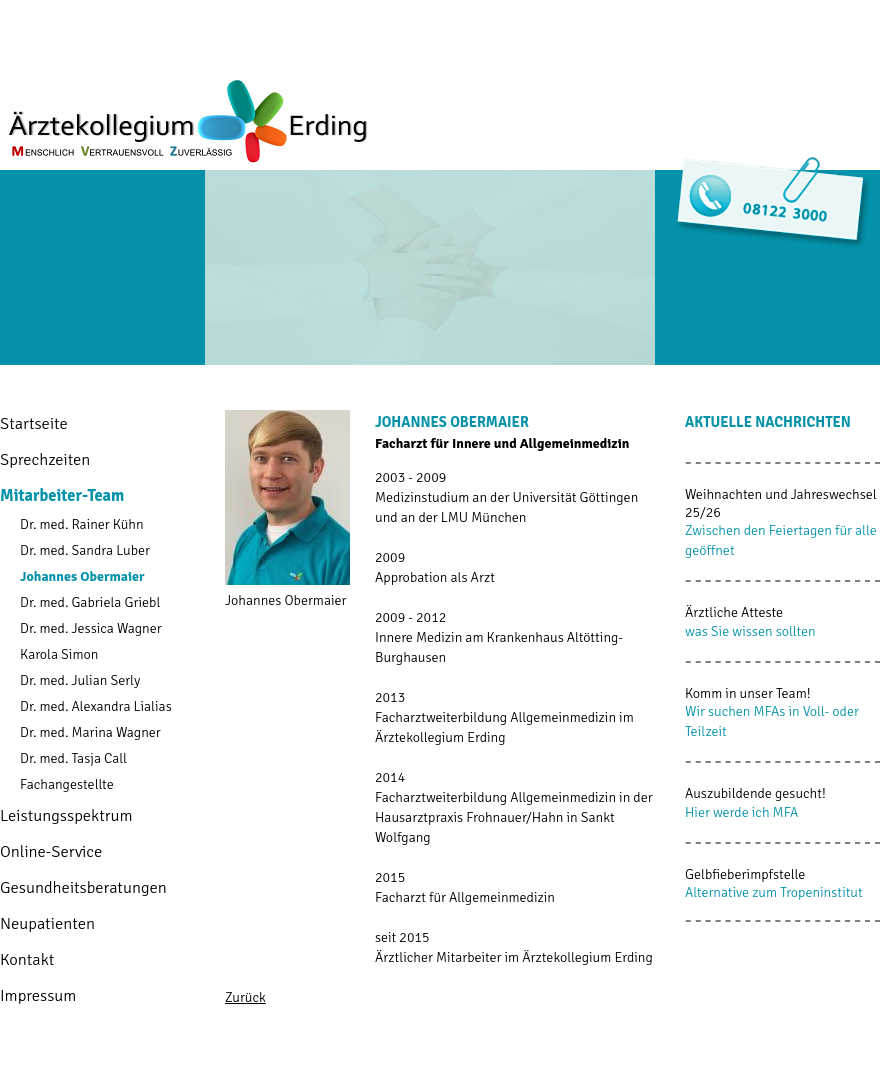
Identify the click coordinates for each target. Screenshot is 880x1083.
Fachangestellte (67, 784)
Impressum (38, 995)
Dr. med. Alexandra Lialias (96, 706)
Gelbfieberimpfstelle (745, 874)
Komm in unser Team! (748, 693)
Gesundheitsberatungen (83, 887)
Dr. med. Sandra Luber (85, 550)
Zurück (245, 997)
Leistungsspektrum (66, 815)
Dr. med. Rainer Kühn (82, 524)
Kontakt (27, 959)
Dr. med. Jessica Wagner (91, 628)
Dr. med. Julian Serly (80, 680)
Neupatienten (47, 923)
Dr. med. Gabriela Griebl (90, 602)
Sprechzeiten (45, 459)
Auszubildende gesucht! (755, 793)
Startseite (34, 423)
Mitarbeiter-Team (62, 495)
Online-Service (51, 851)
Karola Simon (59, 654)
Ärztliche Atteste (734, 612)
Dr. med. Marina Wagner (90, 732)
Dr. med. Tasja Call (73, 758)
